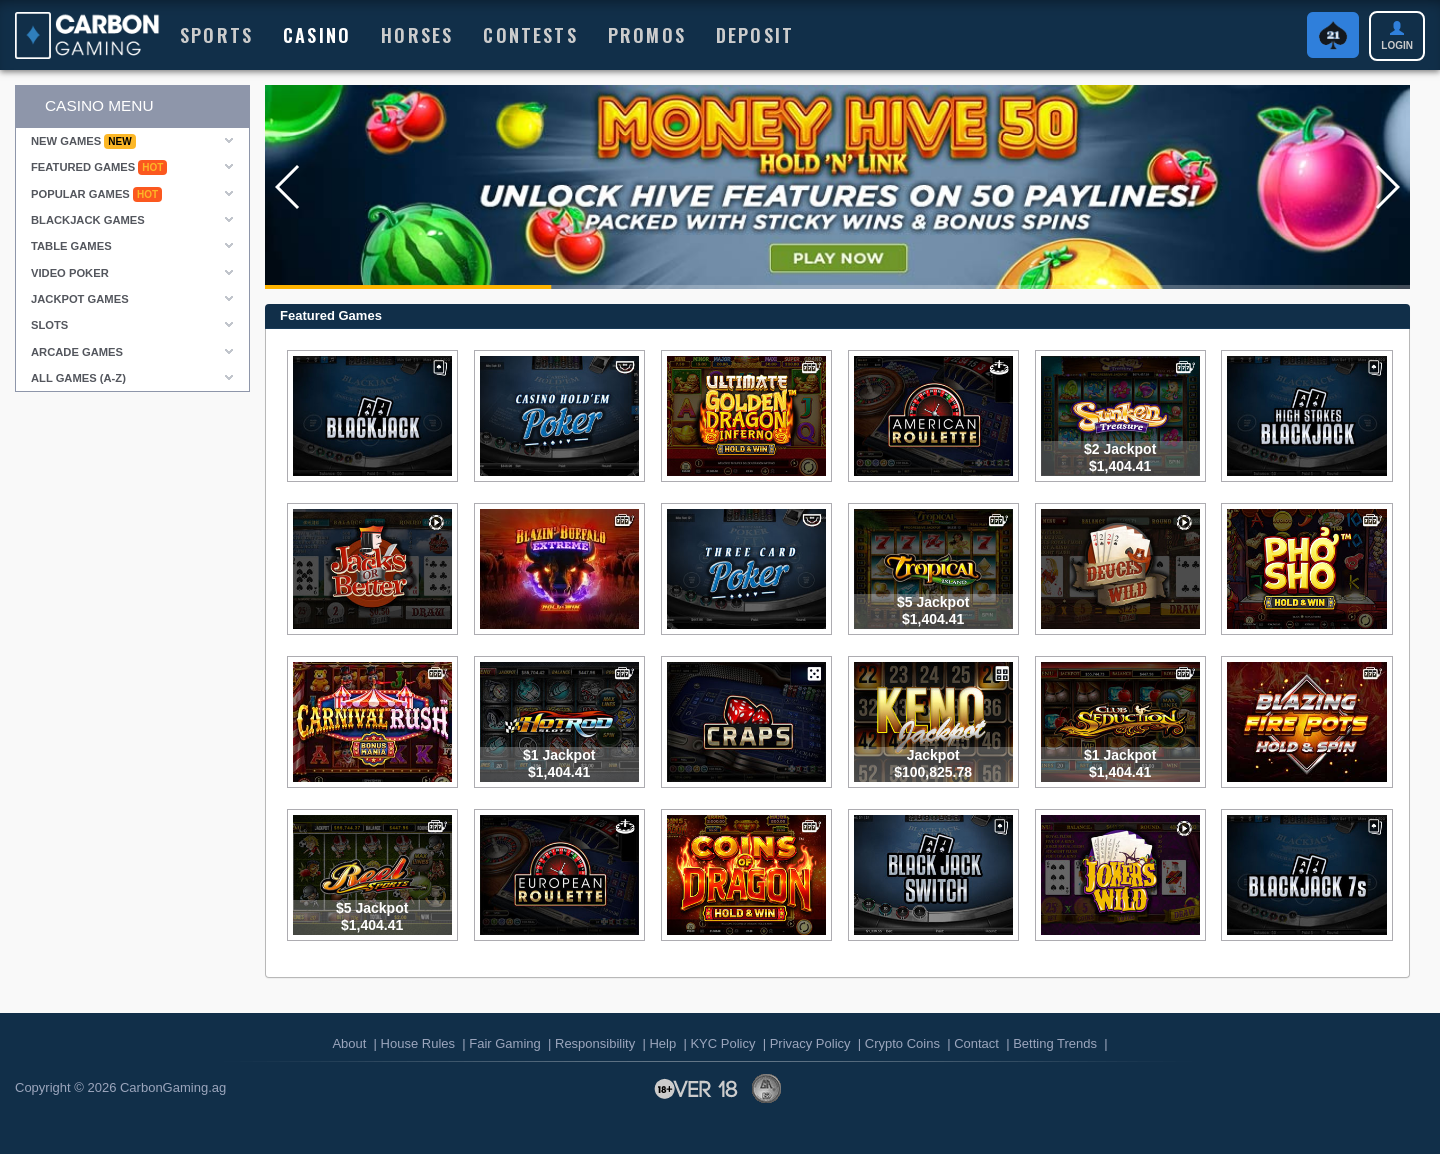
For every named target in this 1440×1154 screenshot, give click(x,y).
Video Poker (70, 273)
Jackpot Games (80, 299)
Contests (530, 34)
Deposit (755, 34)
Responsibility (595, 1043)
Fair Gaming (505, 1043)
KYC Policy (722, 1043)
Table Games (71, 246)
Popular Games (96, 194)
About (349, 1043)
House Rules (418, 1043)
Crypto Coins (902, 1043)
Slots (49, 325)
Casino (317, 34)
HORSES (417, 34)
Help (662, 1043)
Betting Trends (1055, 1043)
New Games (83, 141)
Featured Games (99, 167)
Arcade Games (77, 352)
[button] (288, 187)
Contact (976, 1043)
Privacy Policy (810, 1043)
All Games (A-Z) (78, 378)
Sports (216, 34)
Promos (647, 34)
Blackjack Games (88, 220)
